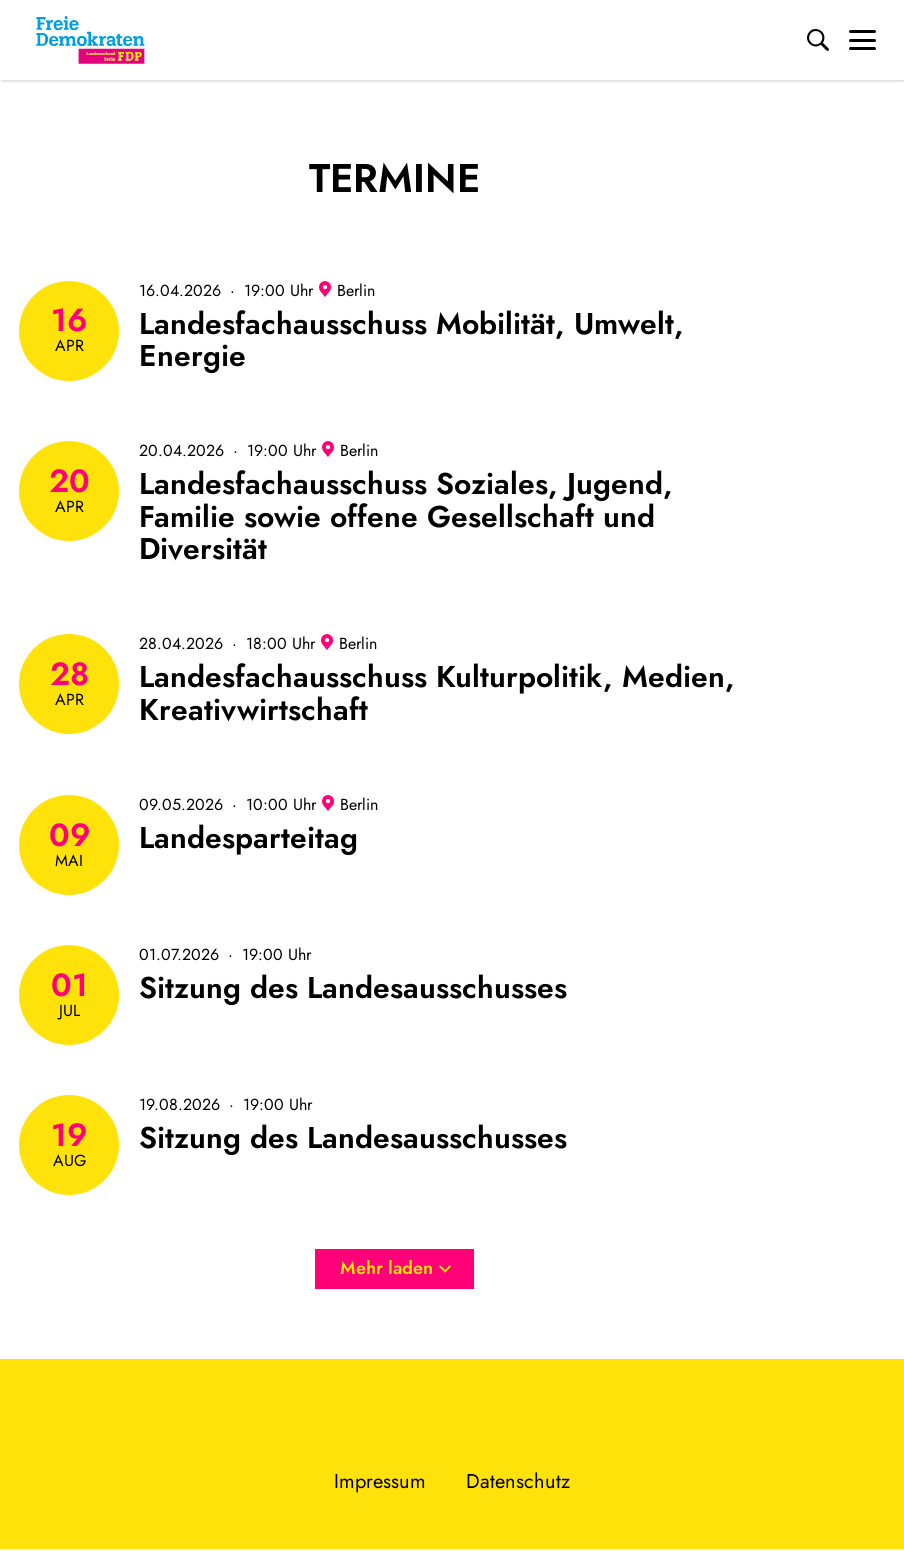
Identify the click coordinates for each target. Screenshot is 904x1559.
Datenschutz (518, 1481)
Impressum (380, 1481)
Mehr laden (395, 1268)
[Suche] (818, 40)
